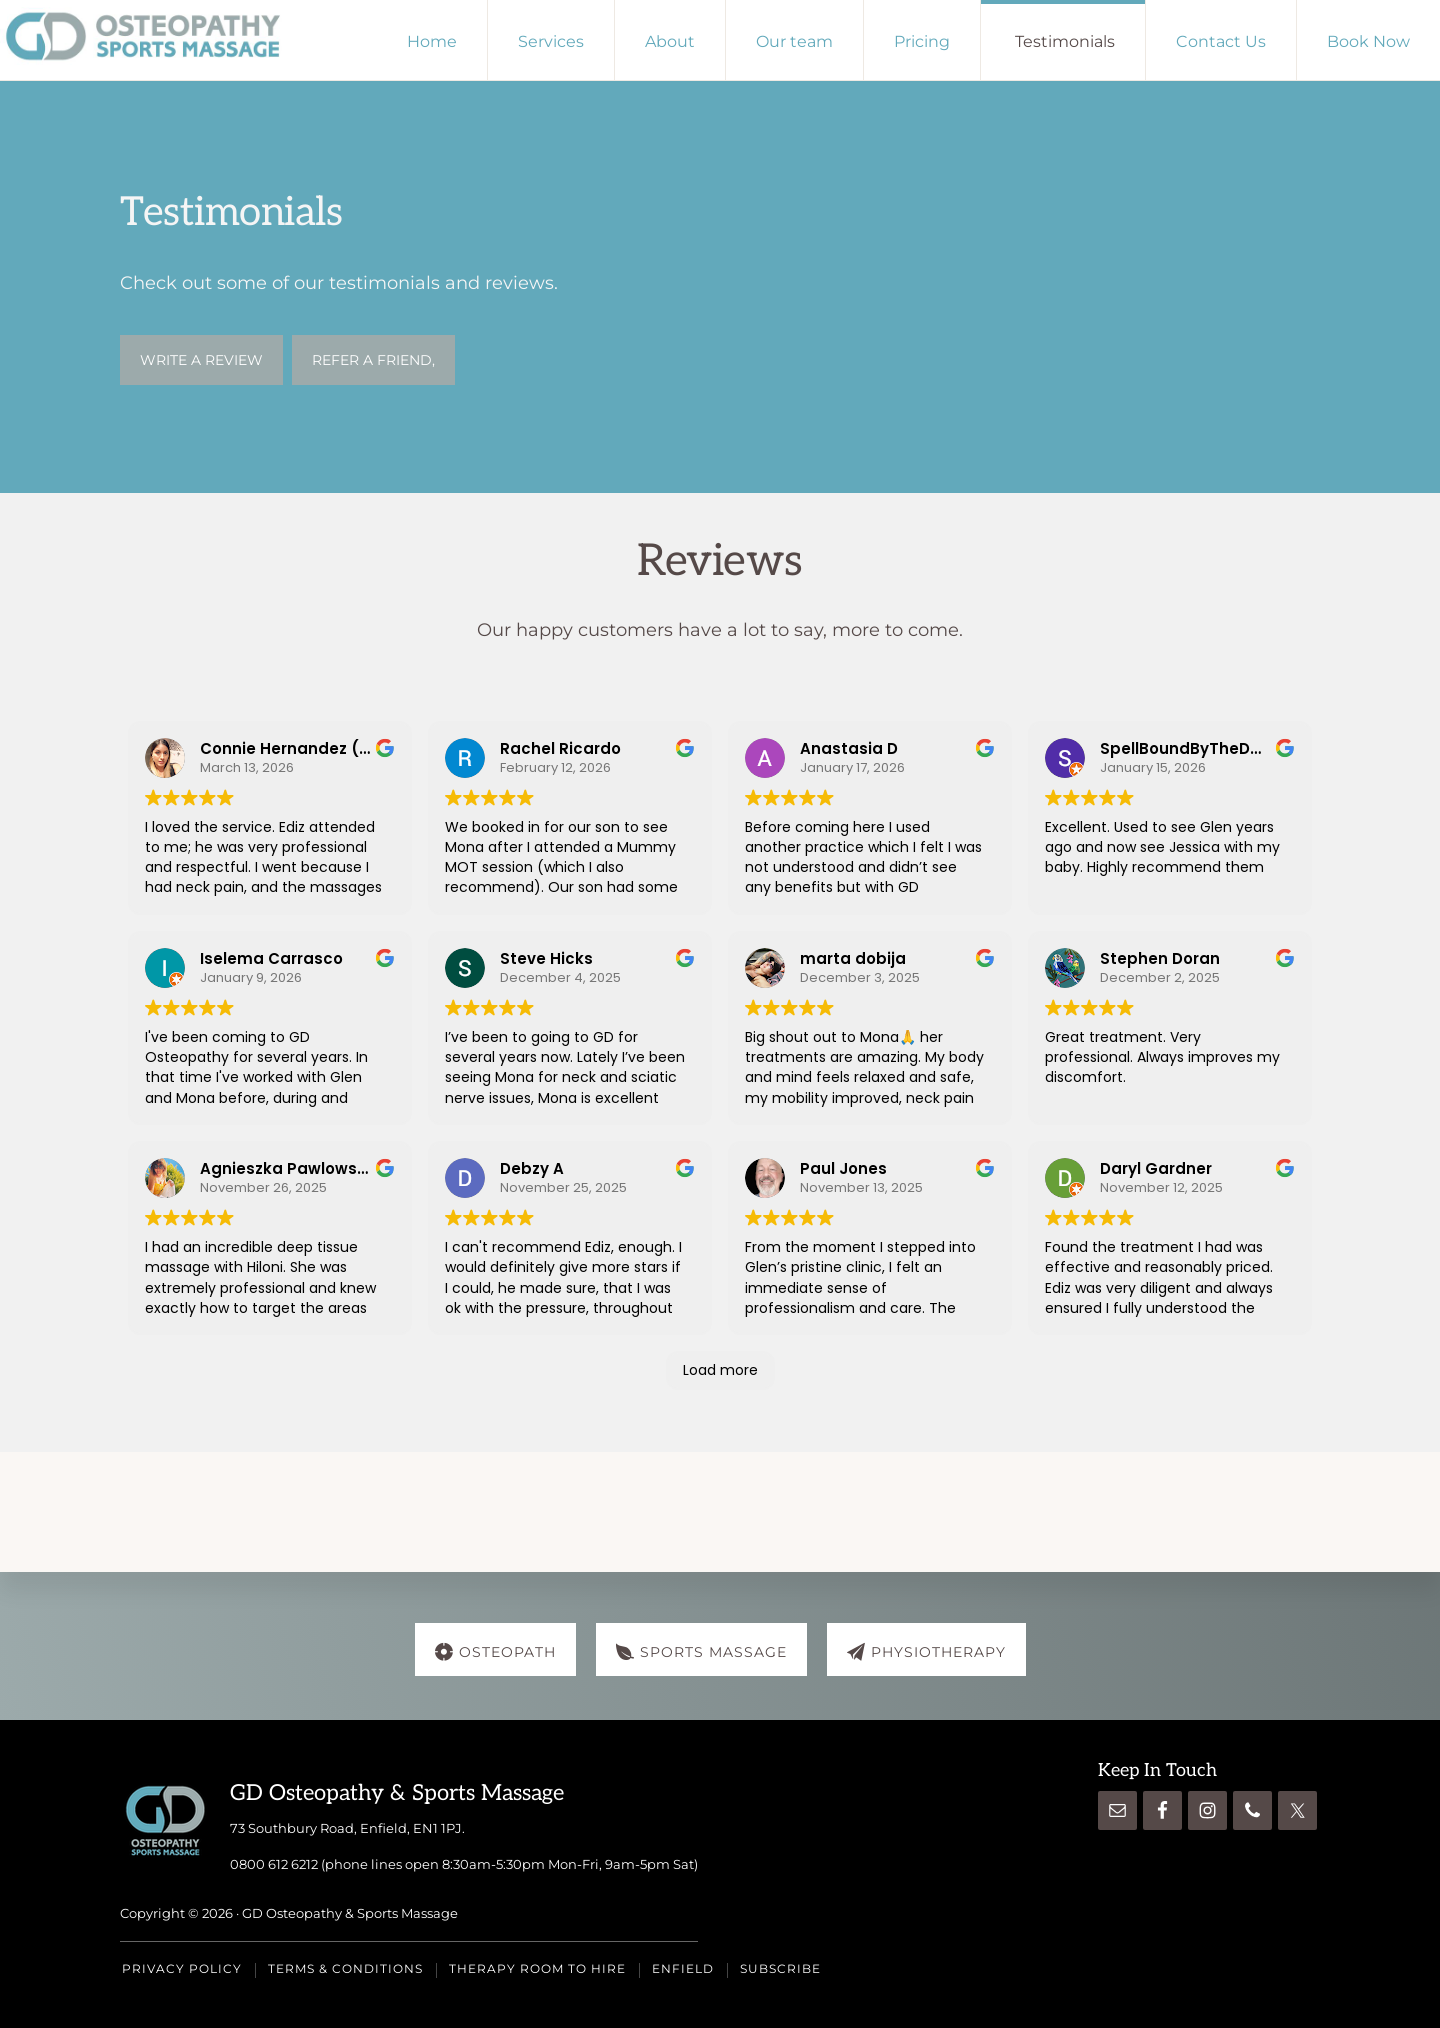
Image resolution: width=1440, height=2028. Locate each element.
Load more (720, 1370)
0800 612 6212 (274, 1863)
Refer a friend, (373, 360)
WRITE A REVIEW (201, 360)
